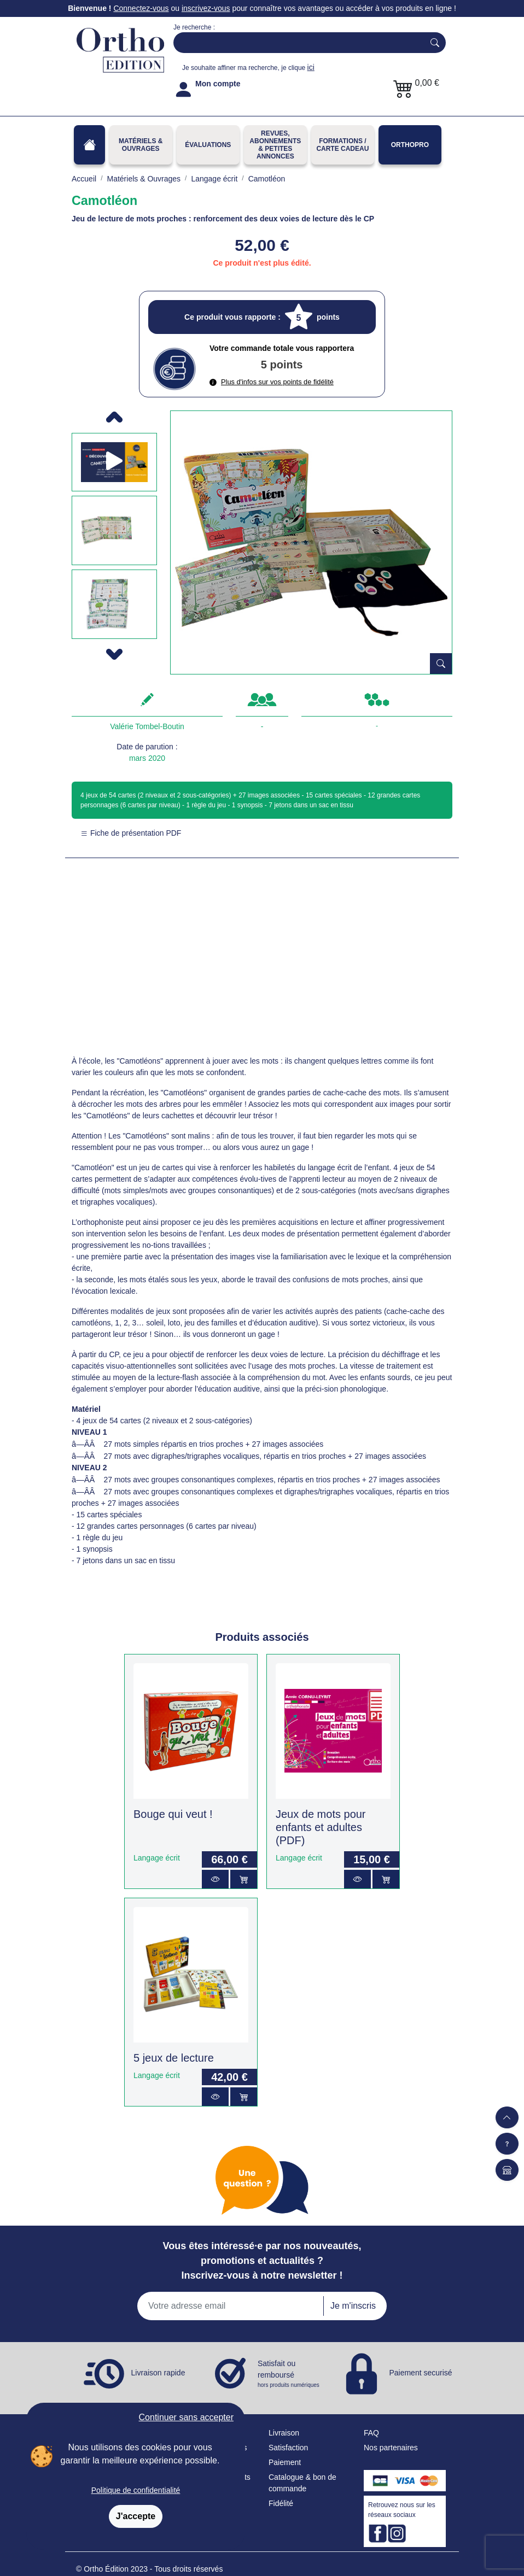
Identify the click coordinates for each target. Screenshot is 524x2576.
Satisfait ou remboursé (289, 2374)
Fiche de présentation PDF (130, 833)
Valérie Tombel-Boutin (147, 726)
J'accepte (135, 2516)
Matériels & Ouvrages (140, 144)
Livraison (284, 2432)
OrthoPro (410, 145)
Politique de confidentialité (136, 2490)
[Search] (296, 42)
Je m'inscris (353, 2305)
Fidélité (281, 2503)
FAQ (371, 2432)
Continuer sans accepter (186, 2417)
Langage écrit (156, 1857)
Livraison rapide (158, 2372)
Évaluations (208, 145)
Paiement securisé (420, 2372)
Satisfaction (288, 2447)
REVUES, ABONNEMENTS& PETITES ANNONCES (275, 145)
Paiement (285, 2462)
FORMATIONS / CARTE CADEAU (342, 144)
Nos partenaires (391, 2447)
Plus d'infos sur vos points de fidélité (271, 382)
